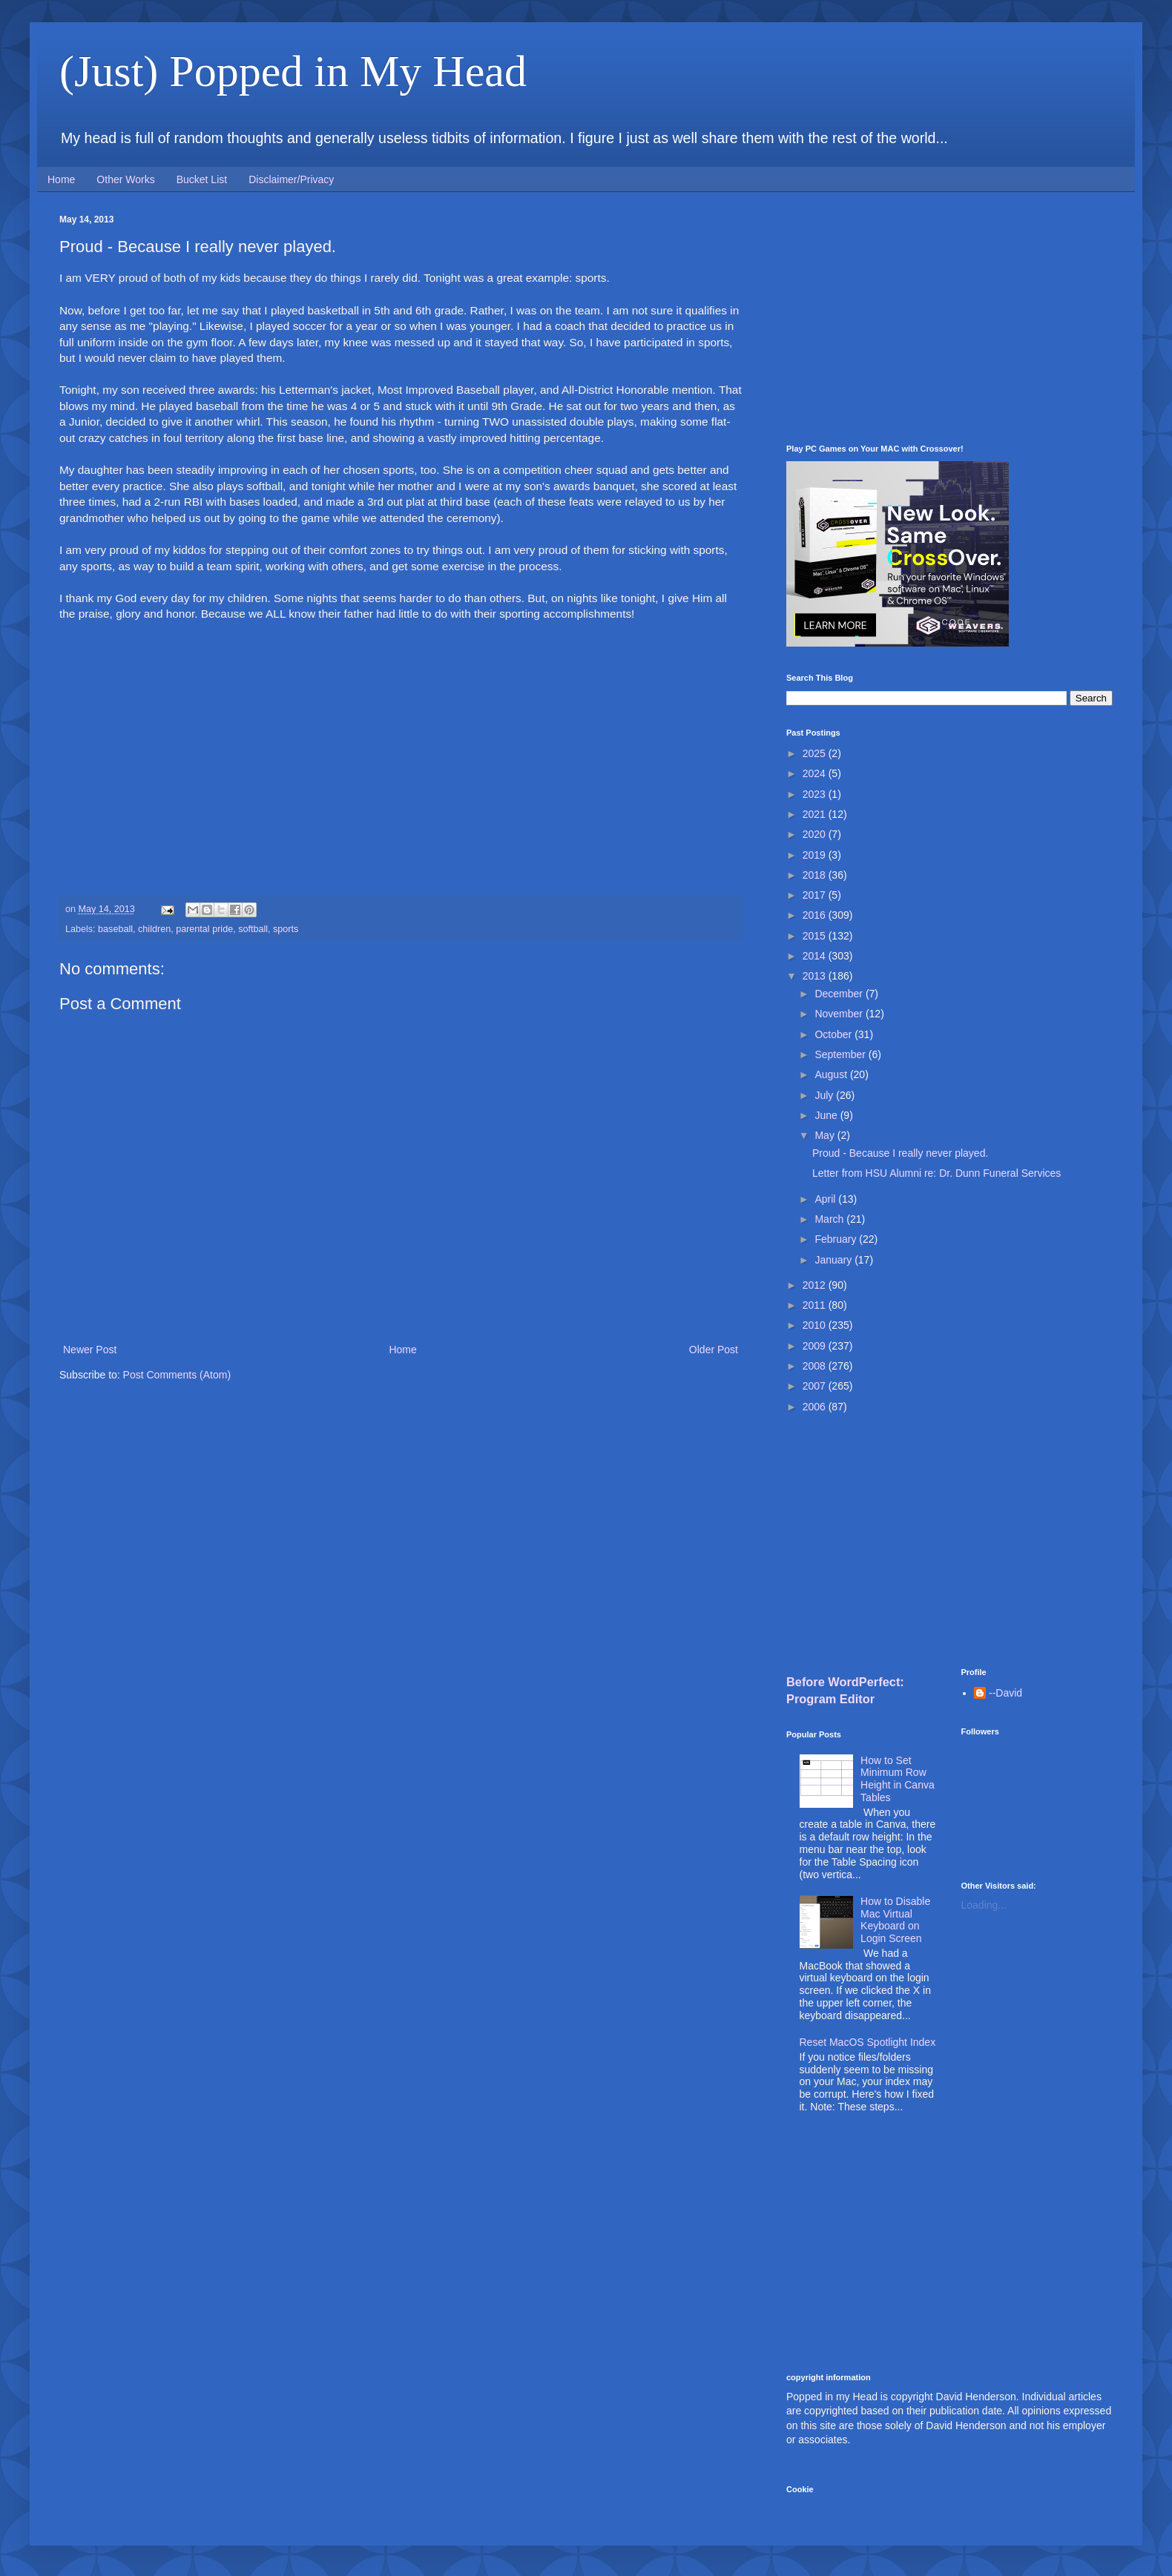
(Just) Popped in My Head (293, 71)
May (825, 1135)
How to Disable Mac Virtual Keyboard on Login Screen (895, 1919)
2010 (816, 1325)
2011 (816, 1305)
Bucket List (202, 179)
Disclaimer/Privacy (291, 179)
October (834, 1034)
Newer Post (89, 1349)
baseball (115, 929)
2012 (816, 1285)
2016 (816, 915)
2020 (816, 834)
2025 (816, 753)
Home (61, 179)
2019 (816, 855)
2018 (816, 875)
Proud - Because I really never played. (900, 1153)
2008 (816, 1366)
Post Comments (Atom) (177, 1375)
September (841, 1054)
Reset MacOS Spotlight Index (868, 2042)
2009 (816, 1346)
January (834, 1260)
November (839, 1014)
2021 (816, 814)
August (831, 1074)
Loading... (984, 1905)
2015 (816, 936)
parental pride (204, 929)
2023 (816, 794)
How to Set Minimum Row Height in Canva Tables (897, 1778)
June (827, 1115)
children (154, 929)
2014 (816, 956)
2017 (816, 895)
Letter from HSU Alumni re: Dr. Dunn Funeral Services (936, 1173)
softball (253, 929)
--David (1005, 1693)
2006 (816, 1407)
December (839, 994)
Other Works (125, 179)
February (836, 1239)
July (825, 1095)
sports (285, 929)
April (826, 1199)
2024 (816, 773)
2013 (816, 976)
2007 (816, 1386)
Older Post (713, 1349)
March (830, 1219)
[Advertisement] (949, 318)
